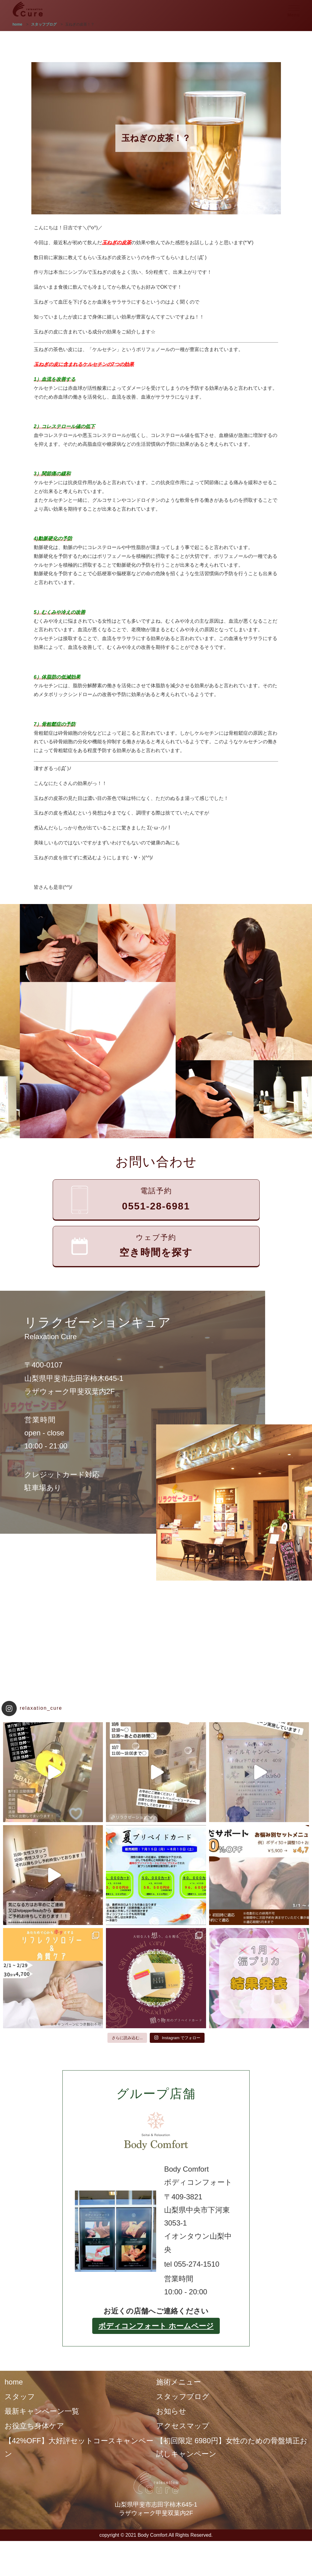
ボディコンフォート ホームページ (156, 2326)
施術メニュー (178, 2382)
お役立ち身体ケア (34, 2426)
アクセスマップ (182, 2426)
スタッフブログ (182, 2396)
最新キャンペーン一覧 (42, 2411)
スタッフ (20, 2396)
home (14, 2382)
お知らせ (171, 2411)
